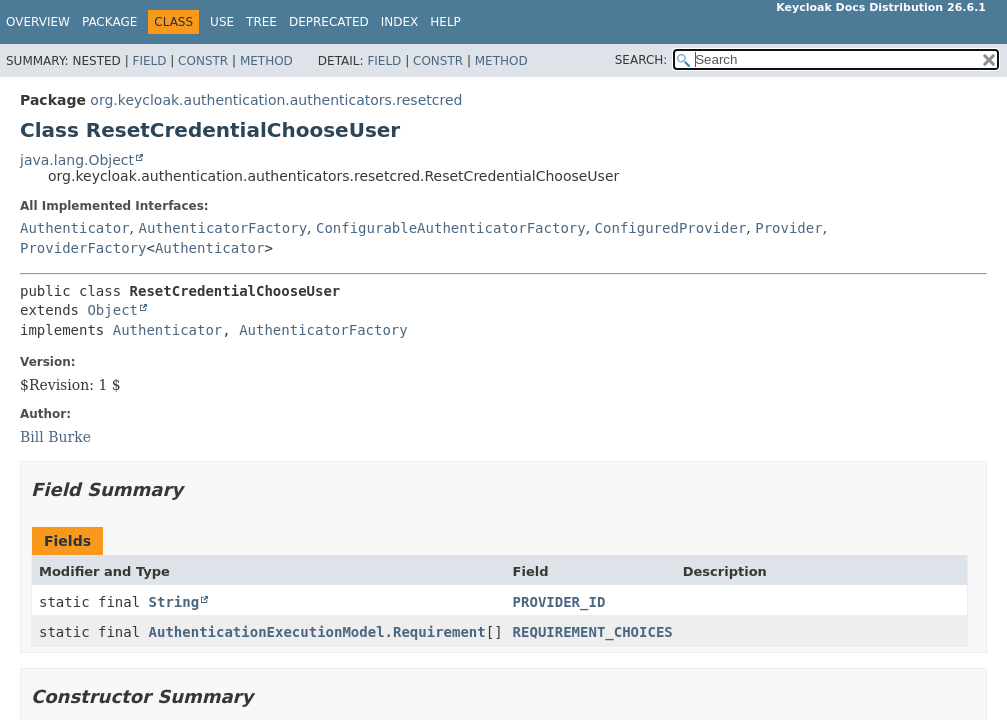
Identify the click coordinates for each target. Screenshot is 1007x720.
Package (109, 22)
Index (400, 22)
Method (266, 61)
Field (149, 61)
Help (445, 22)
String (174, 602)
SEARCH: (641, 60)
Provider (788, 228)
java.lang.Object (77, 160)
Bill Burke (55, 437)
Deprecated (329, 22)
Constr (203, 61)
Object (112, 310)
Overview (38, 22)
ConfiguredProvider (671, 228)
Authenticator (75, 228)
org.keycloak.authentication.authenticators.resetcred (276, 100)
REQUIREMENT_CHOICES (593, 632)
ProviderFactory (83, 248)
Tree (261, 22)
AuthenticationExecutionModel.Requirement (317, 632)
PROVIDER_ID (559, 602)
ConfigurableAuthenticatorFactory (451, 228)
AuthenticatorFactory (222, 228)
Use (222, 22)
